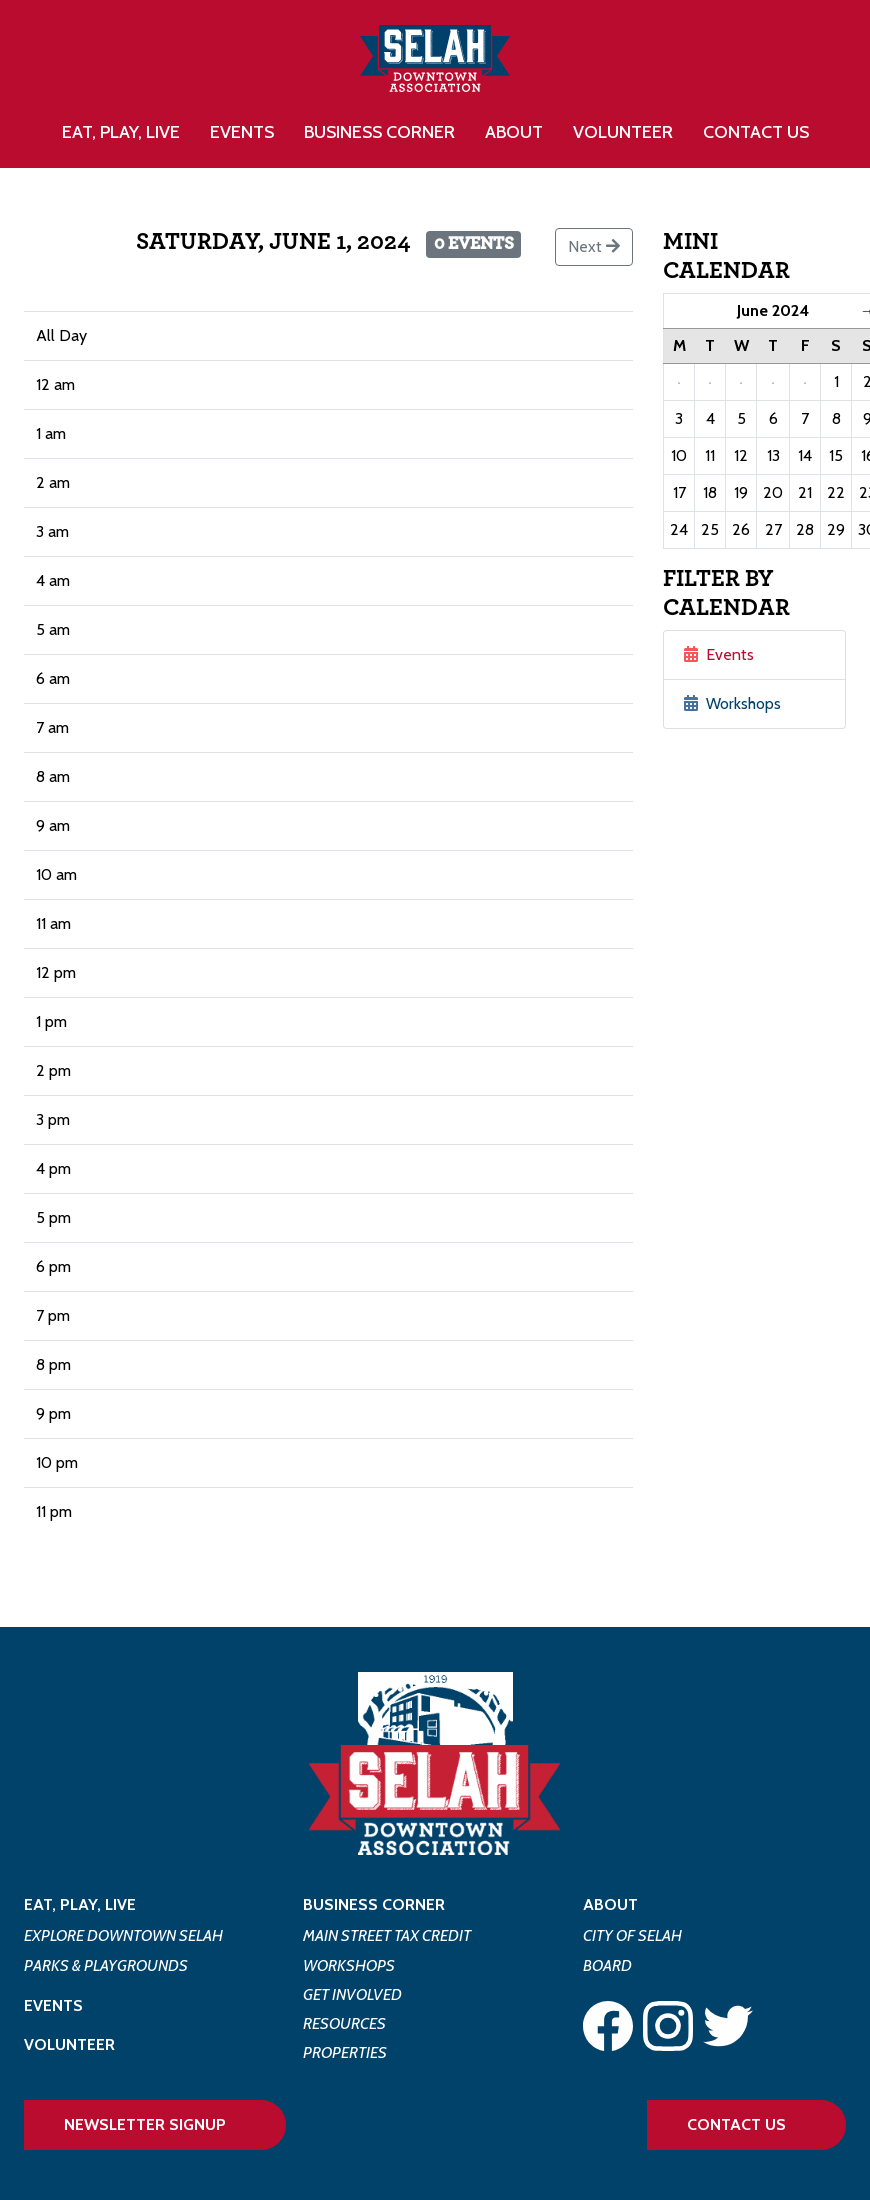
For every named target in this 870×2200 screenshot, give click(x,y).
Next (594, 246)
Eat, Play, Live (80, 1904)
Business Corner (374, 1904)
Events (242, 132)
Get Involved (352, 1994)
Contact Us (756, 132)
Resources (344, 2023)
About (610, 1904)
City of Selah (632, 1935)
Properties (345, 2052)
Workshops (732, 703)
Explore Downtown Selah (123, 1935)
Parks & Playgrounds (106, 1965)
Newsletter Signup (145, 2124)
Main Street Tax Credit (387, 1935)
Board (607, 1965)
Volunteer (623, 132)
